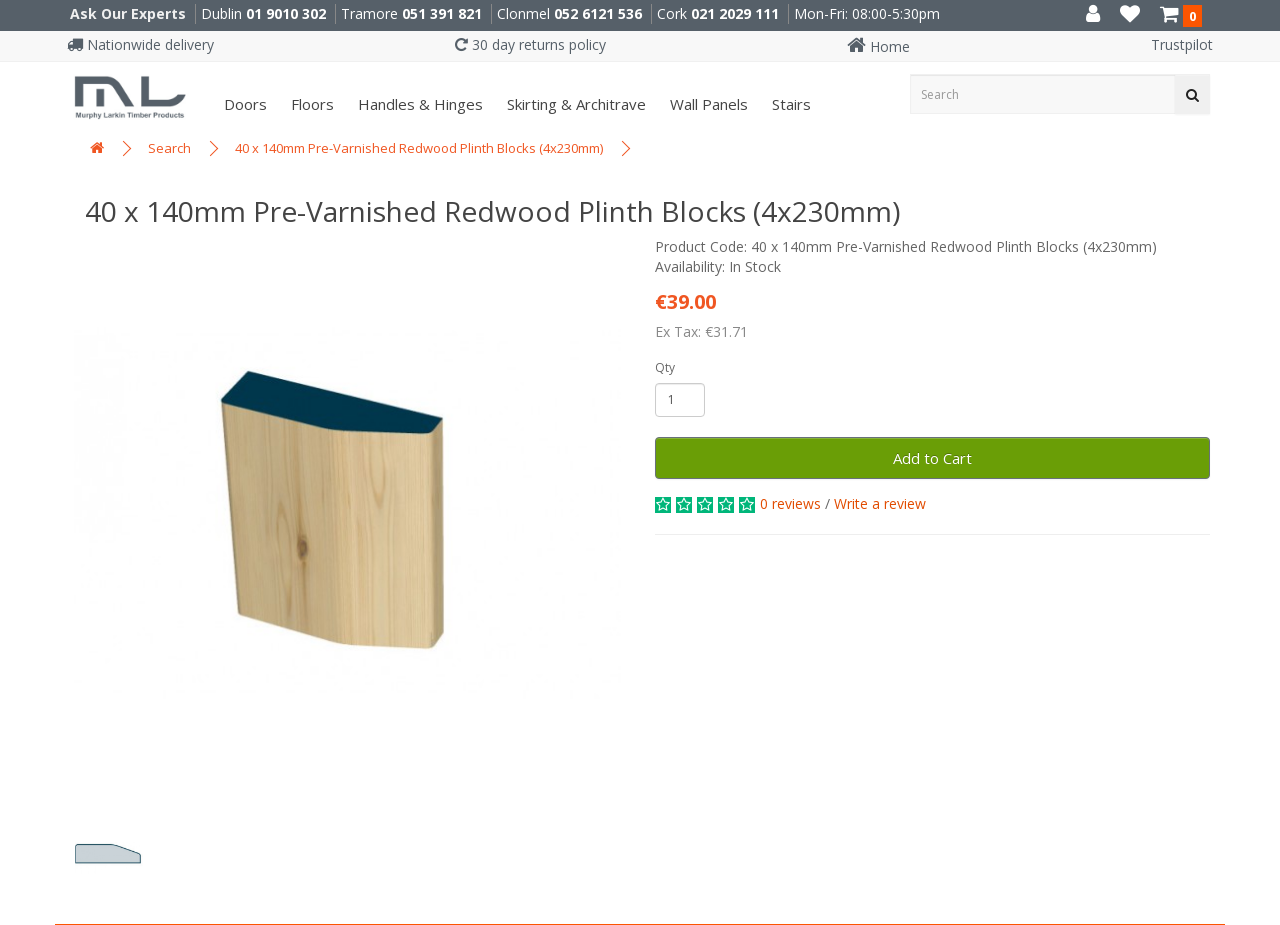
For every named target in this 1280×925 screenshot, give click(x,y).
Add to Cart (932, 458)
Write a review (880, 503)
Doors (243, 104)
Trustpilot (1182, 44)
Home (878, 46)
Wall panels (707, 104)
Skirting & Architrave (574, 104)
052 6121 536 (598, 13)
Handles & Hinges (418, 104)
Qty (665, 367)
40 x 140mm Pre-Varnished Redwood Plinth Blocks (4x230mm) (419, 148)
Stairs (789, 104)
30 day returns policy (530, 44)
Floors (310, 104)
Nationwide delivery (140, 44)
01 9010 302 (286, 13)
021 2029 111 (735, 13)
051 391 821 (442, 13)
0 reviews (790, 503)
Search (169, 148)
